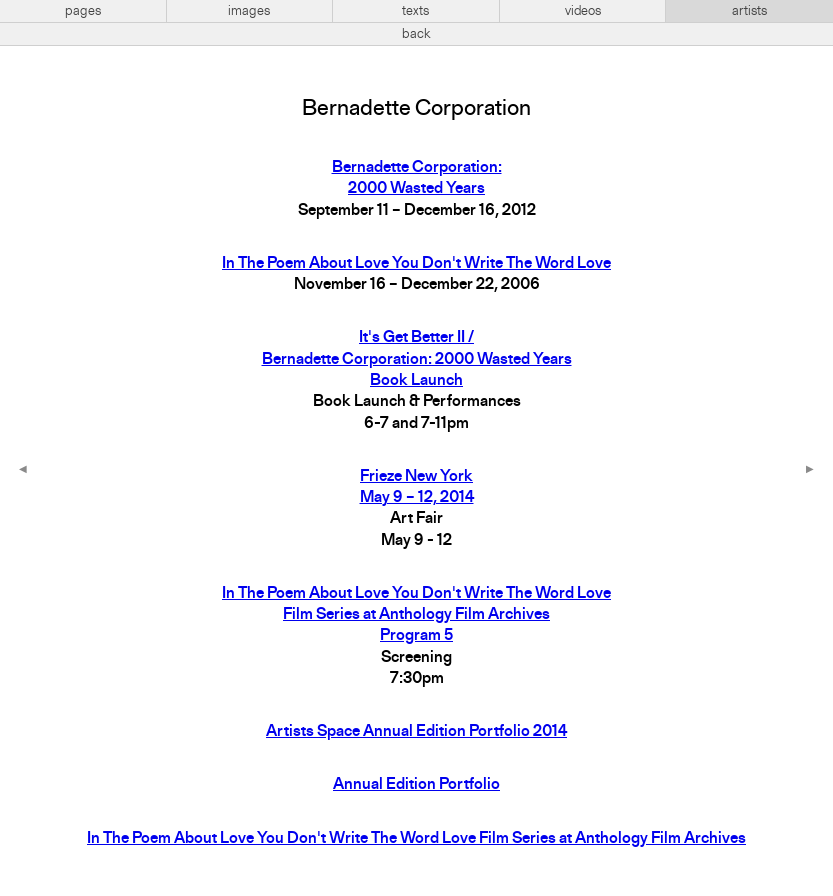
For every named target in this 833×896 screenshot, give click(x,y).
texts (415, 11)
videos (583, 11)
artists (749, 11)
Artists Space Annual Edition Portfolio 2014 (416, 732)
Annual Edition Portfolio (416, 785)
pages (83, 11)
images (249, 11)
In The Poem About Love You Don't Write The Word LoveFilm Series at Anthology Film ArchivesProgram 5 (416, 615)
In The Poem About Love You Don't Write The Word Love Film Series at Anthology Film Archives (416, 839)
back (416, 34)
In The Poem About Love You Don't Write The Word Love (416, 264)
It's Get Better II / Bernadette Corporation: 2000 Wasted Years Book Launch (417, 359)
